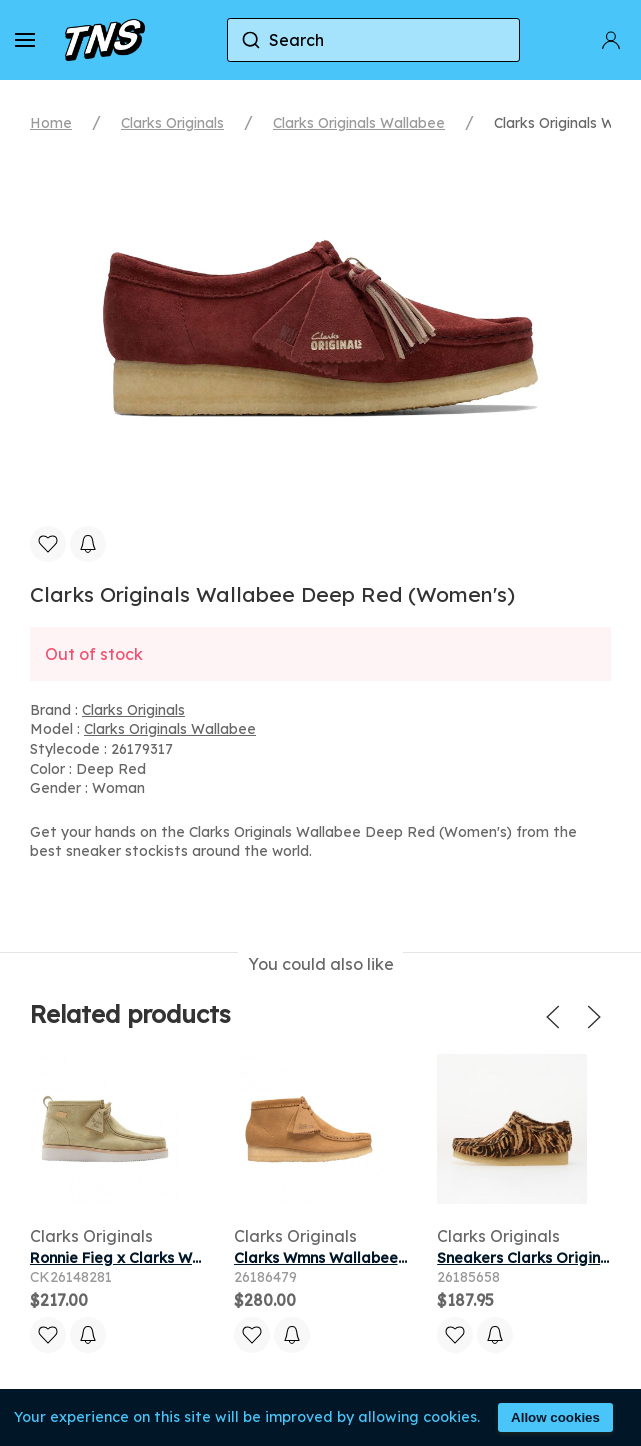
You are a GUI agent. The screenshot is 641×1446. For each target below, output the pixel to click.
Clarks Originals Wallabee (359, 123)
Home (51, 123)
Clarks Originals (172, 123)
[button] (25, 40)
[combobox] (373, 40)
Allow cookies (555, 1417)
